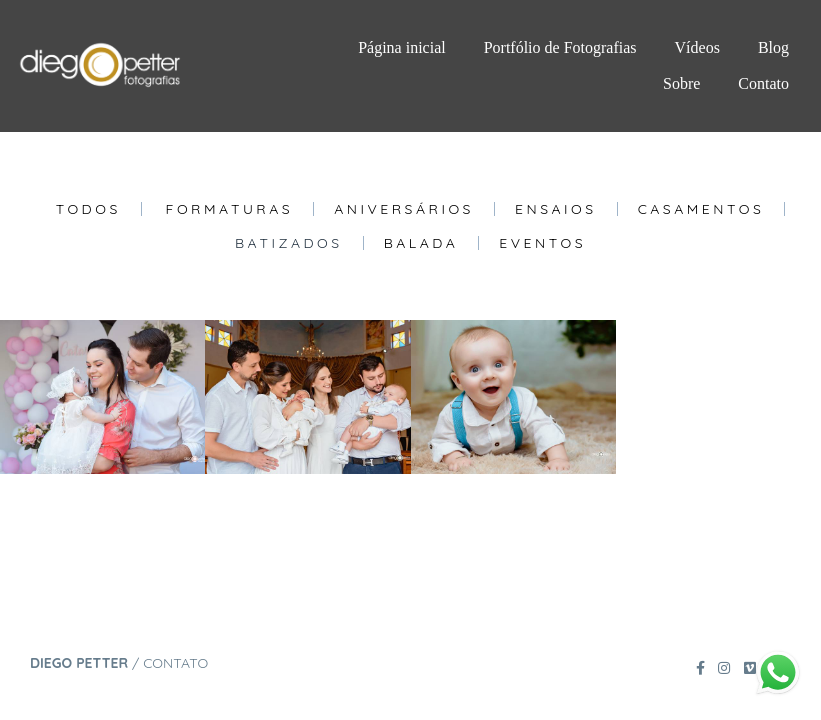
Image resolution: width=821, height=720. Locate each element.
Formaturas (230, 209)
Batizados (289, 243)
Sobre (681, 83)
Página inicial (402, 47)
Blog (773, 47)
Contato (763, 83)
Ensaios (556, 209)
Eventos (542, 243)
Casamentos (701, 209)
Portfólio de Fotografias (560, 47)
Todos (88, 209)
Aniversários (404, 209)
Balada (421, 243)
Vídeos (697, 47)
